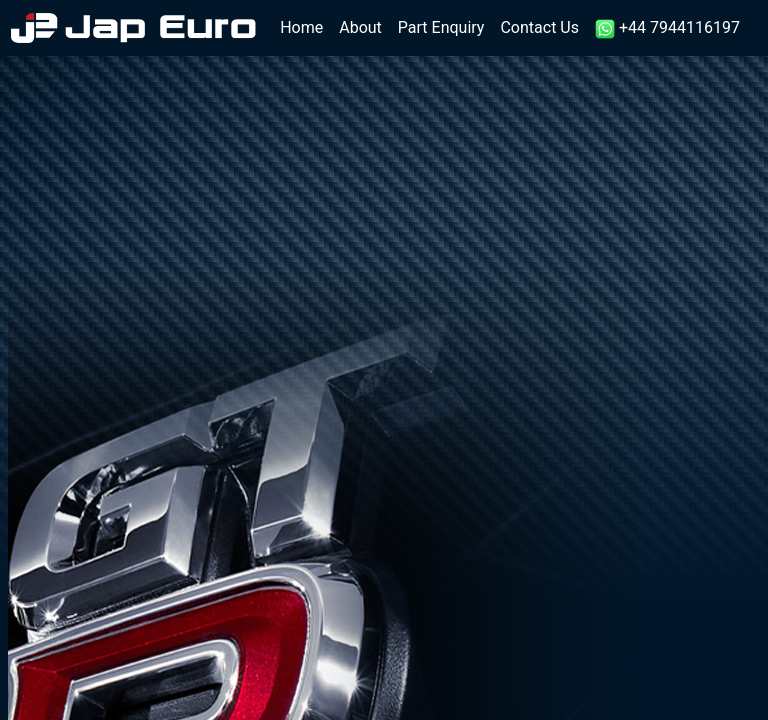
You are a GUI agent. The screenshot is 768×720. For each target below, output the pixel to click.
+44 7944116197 (667, 28)
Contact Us (539, 27)
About (360, 27)
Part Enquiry (441, 27)
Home (305, 26)
